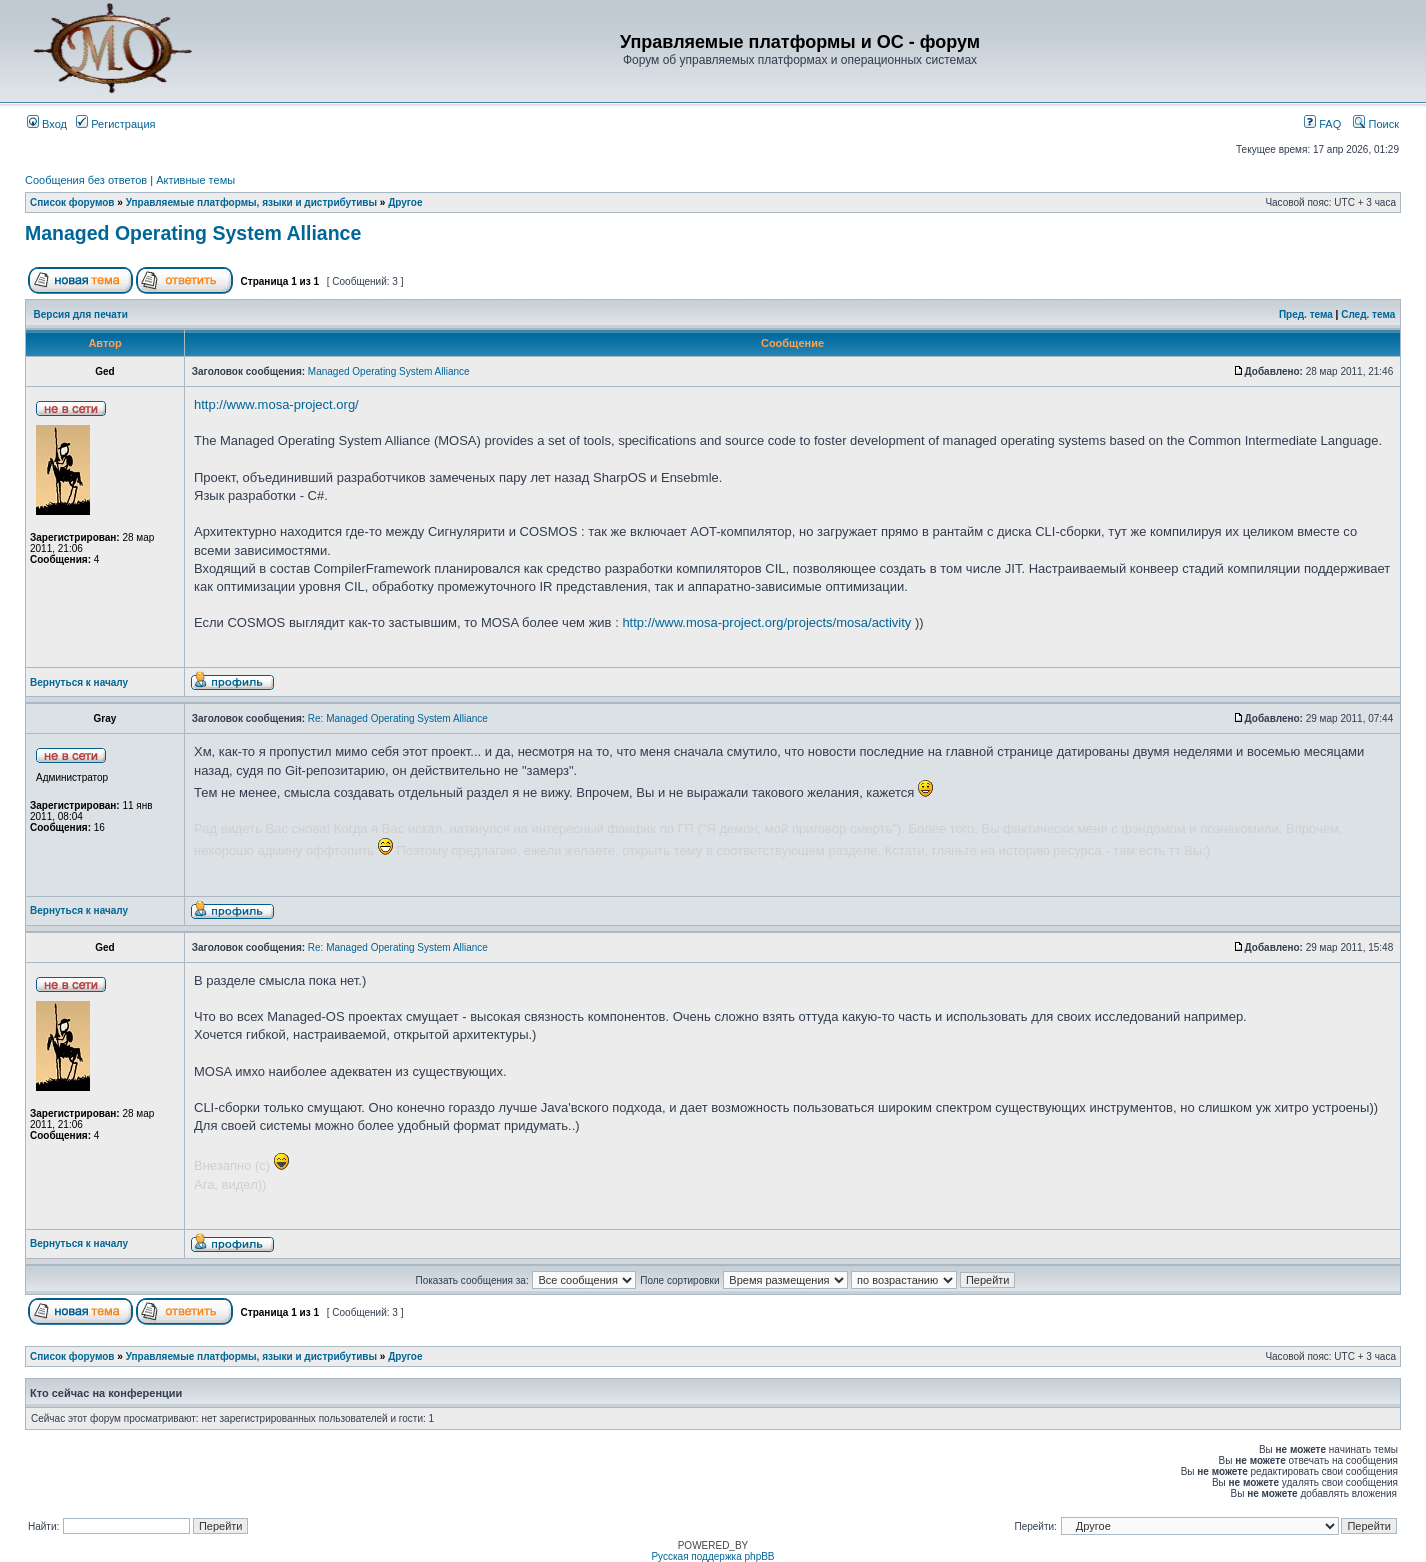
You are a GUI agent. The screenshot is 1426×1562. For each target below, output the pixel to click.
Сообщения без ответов (86, 180)
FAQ (1322, 124)
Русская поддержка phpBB (712, 1556)
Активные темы (195, 180)
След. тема (1368, 314)
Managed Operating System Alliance (193, 233)
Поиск (1376, 124)
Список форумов (72, 202)
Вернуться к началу (79, 682)
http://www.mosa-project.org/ (276, 404)
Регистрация (115, 124)
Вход (47, 124)
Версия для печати (81, 314)
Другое (405, 202)
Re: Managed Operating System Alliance (398, 718)
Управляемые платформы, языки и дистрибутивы (251, 202)
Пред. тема (1306, 314)
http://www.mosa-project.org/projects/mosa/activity (766, 622)
